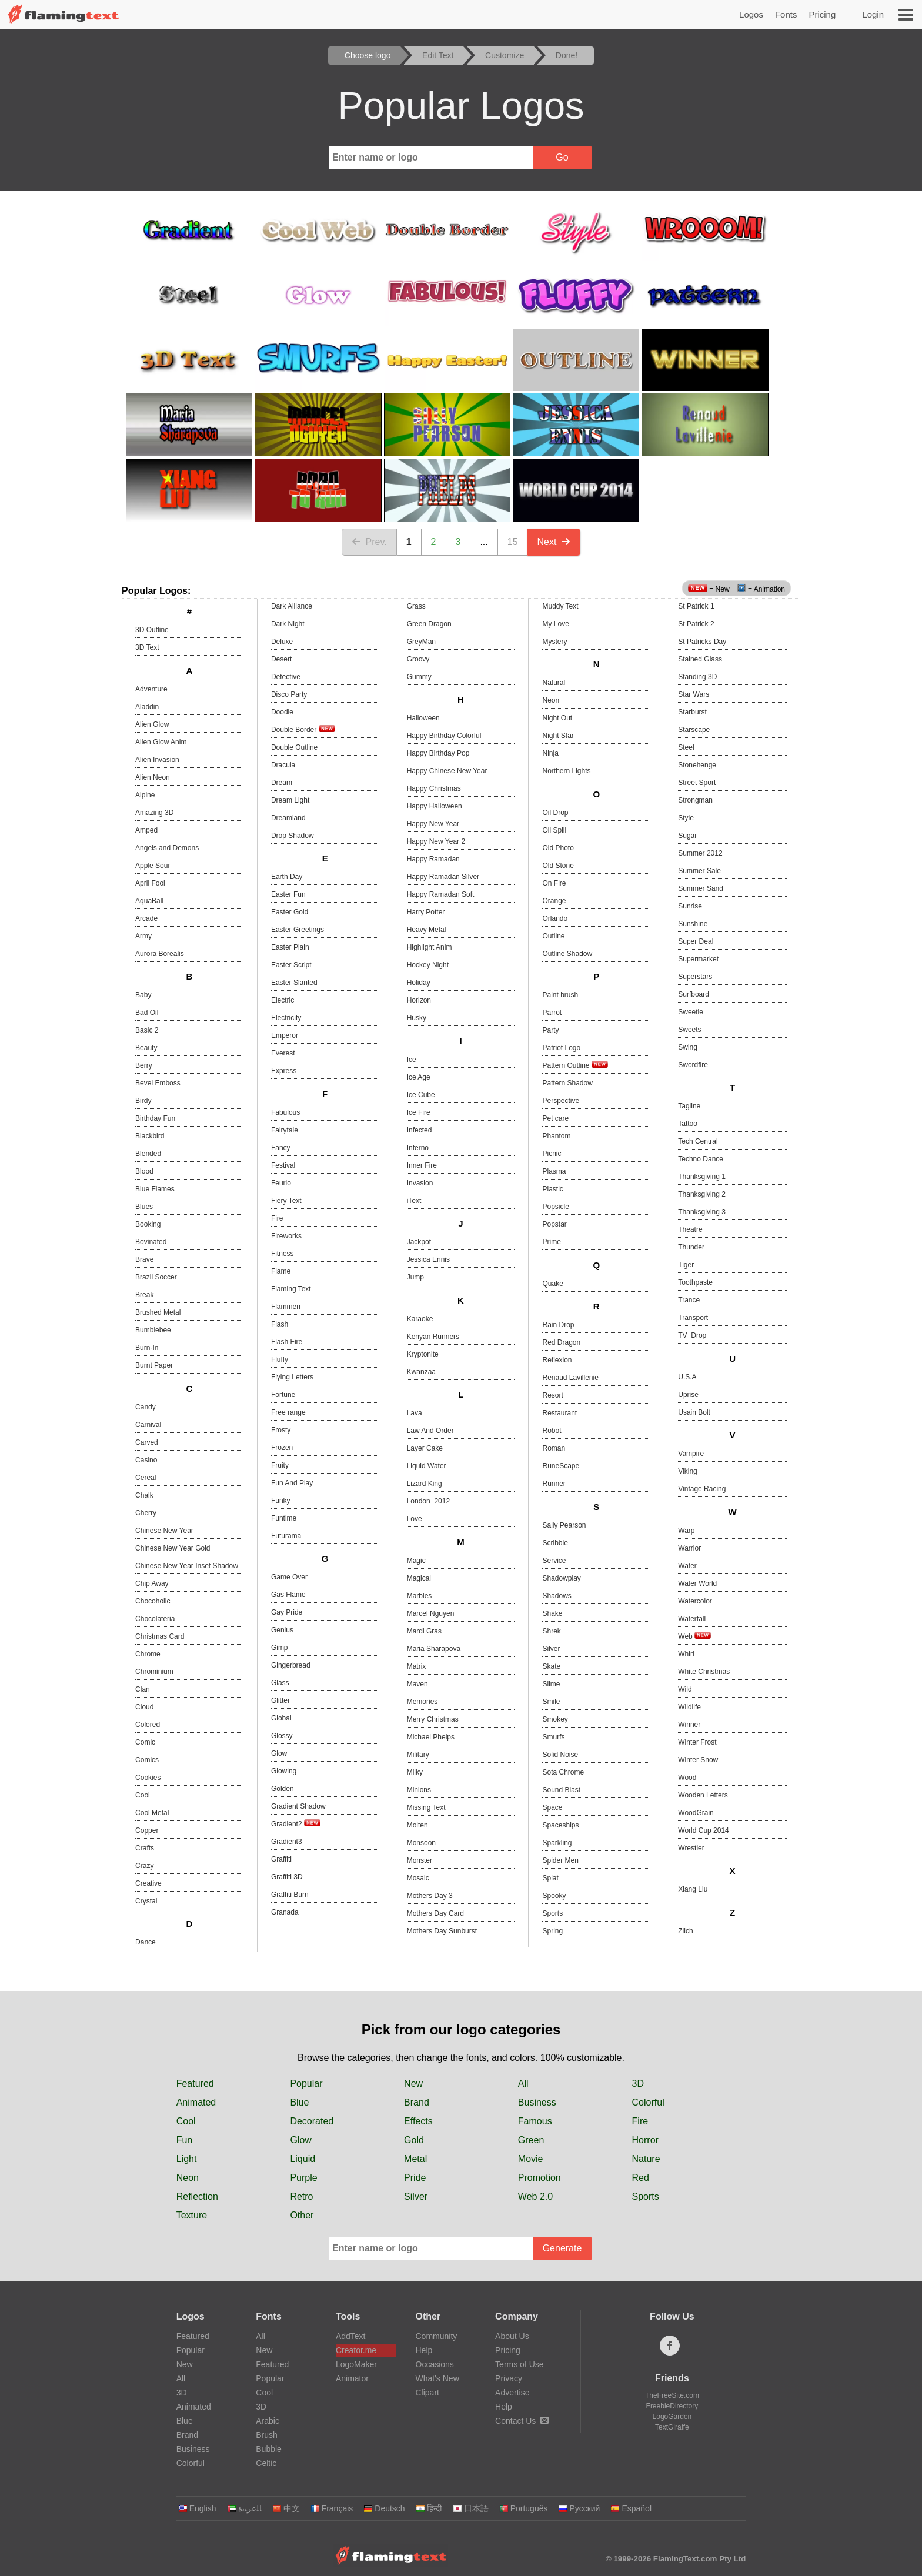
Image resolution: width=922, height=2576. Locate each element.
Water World (697, 1583)
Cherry (145, 1513)
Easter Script (291, 965)
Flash (279, 1324)
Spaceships (560, 1825)
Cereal (145, 1478)
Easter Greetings (297, 930)
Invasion (420, 1183)
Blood (144, 1171)
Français (331, 2508)
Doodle (282, 712)
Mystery (554, 641)
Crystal (146, 1901)
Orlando (554, 918)
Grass (416, 606)
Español (631, 2508)
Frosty (280, 1430)
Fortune (283, 1395)
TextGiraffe (672, 2427)
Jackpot (419, 1242)
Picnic (551, 1154)
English (197, 2508)
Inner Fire (422, 1165)
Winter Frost (697, 1742)
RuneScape (560, 1466)
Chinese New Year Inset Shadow (186, 1566)
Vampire (691, 1453)
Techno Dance (700, 1159)
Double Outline (294, 747)
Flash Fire (286, 1342)
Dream (281, 783)
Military (418, 1754)
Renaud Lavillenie (570, 1378)
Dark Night (288, 624)
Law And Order (430, 1430)
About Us (512, 2336)
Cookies (148, 1777)
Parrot (552, 1012)
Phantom (556, 1136)
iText (414, 1201)
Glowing (283, 1771)
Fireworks (286, 1236)
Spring (552, 1931)
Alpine (145, 795)
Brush (267, 2435)
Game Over (289, 1577)
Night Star (557, 735)
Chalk (144, 1495)
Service (554, 1560)
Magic (416, 1560)
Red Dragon (561, 1342)
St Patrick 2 (696, 624)
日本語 (471, 2508)
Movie (530, 2159)
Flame (280, 1271)
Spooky (554, 1896)
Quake (552, 1283)
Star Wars (693, 694)
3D (638, 2084)
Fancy (280, 1148)
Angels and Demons (167, 848)
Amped (146, 830)
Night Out (557, 718)
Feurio (281, 1183)
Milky (415, 1772)
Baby (143, 995)
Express (283, 1071)
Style (686, 818)
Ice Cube (421, 1095)
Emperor (284, 1035)
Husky (416, 1018)
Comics (147, 1760)
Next (554, 542)
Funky (280, 1500)
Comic (145, 1742)
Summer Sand (700, 888)
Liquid (302, 2159)
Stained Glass (700, 659)
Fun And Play (292, 1483)
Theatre (690, 1229)
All (523, 2084)
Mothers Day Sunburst (442, 1931)
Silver (551, 1649)
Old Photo (557, 848)
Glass (280, 1683)
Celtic (266, 2463)
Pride (415, 2178)
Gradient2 (295, 1823)
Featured (195, 2084)
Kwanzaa (421, 1372)
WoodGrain (695, 1813)
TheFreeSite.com (672, 2395)
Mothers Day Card (435, 1913)
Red (640, 2178)
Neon (550, 700)
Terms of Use (519, 2364)
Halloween (423, 718)
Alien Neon (152, 777)
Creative (148, 1883)
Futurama (286, 1536)
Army (143, 936)
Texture (191, 2215)
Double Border (303, 729)
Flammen (285, 1306)
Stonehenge (697, 765)
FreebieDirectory (672, 2406)
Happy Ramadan (433, 859)
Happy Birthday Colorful (444, 735)
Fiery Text (286, 1201)
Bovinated (150, 1242)
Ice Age (418, 1077)
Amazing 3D (154, 812)
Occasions (435, 2364)
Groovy (418, 659)
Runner (553, 1483)
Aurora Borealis (159, 954)
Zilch (685, 1931)
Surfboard (693, 994)
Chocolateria (155, 1619)
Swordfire (693, 1065)
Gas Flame (288, 1595)
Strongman (695, 800)
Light (186, 2159)
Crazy (144, 1866)
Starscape (694, 730)
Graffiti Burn (290, 1894)
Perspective (560, 1101)
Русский (579, 2508)
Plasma (554, 1171)
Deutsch (384, 2508)
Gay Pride (286, 1612)
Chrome (148, 1654)
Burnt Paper (154, 1365)
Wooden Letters (703, 1795)
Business (537, 2102)
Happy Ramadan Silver (443, 877)
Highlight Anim (429, 947)
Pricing (822, 14)
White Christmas (704, 1672)
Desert (281, 659)
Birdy (143, 1101)
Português (523, 2508)
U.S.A (687, 1377)
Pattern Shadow (567, 1083)
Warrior (689, 1548)
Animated (196, 2102)
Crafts (144, 1848)
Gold (414, 2140)
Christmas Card (159, 1636)
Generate (562, 2248)
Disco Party (289, 694)
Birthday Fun (155, 1118)
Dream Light (290, 800)
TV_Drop (692, 1335)
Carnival (148, 1425)
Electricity (286, 1018)
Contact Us (522, 2420)
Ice (411, 1059)
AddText (351, 2336)
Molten (417, 1825)
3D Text (147, 647)
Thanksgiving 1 (702, 1176)
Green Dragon (429, 624)
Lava (414, 1413)
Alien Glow (152, 724)
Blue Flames (155, 1189)
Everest (283, 1053)
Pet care (555, 1118)
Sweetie (690, 1012)
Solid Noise (560, 1754)
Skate (551, 1666)
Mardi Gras (424, 1631)
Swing (687, 1047)
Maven (417, 1684)
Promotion (539, 2178)
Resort (552, 1395)
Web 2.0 (535, 2196)
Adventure (151, 689)
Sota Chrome (563, 1772)
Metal (415, 2159)
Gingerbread (290, 1665)
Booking (148, 1224)
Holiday (418, 982)
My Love (555, 624)
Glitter (280, 1700)
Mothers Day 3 (430, 1896)
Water (687, 1566)
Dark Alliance (291, 606)
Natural (553, 683)
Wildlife (689, 1707)
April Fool (150, 883)
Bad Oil (146, 1012)
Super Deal (695, 941)
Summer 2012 (700, 853)
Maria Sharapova (433, 1649)
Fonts (786, 14)
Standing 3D (697, 677)
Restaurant (559, 1413)
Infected (419, 1130)
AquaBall (149, 901)
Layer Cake (425, 1448)
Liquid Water (426, 1466)
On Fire (554, 883)
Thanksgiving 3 (702, 1212)
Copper (146, 1830)
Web (694, 1636)
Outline (553, 936)
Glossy (282, 1736)
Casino (146, 1460)
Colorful (648, 2102)
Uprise (688, 1395)
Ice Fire (418, 1112)
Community (436, 2336)
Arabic (267, 2420)
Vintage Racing (702, 1489)
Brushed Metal (158, 1312)
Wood (687, 1777)
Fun (184, 2140)
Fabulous (285, 1112)
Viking (687, 1471)
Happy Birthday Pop (438, 753)
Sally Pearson (564, 1525)
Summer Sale (699, 871)
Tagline (689, 1106)
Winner (689, 1724)
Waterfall (692, 1619)
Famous (535, 2121)
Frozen (282, 1448)
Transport (693, 1318)
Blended (148, 1154)
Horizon (419, 1000)
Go (562, 157)
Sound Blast (561, 1790)
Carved (146, 1442)
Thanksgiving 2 (702, 1194)
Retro (301, 2196)
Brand (416, 2102)
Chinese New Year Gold (172, 1548)
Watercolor (695, 1601)
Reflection (197, 2196)
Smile (551, 1702)
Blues (144, 1206)
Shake (552, 1613)
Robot (551, 1430)
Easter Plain (290, 947)
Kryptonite (423, 1354)
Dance (145, 1942)
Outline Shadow (567, 954)
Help (424, 2350)
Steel (686, 747)
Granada (285, 1912)
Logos (751, 14)
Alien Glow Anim (160, 742)
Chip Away (151, 1583)
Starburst (692, 712)
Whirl (686, 1654)
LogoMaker (356, 2364)
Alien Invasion (157, 760)
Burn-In (146, 1348)
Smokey (554, 1719)
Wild (685, 1689)
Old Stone (557, 865)
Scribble (554, 1543)
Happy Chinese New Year (447, 771)
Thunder (691, 1247)
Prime (551, 1242)
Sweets (689, 1029)
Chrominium (154, 1672)
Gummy (419, 677)
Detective (285, 677)
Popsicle (555, 1206)
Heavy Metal (426, 930)
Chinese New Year (164, 1530)
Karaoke (420, 1319)
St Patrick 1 (696, 606)
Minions (419, 1790)
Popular (306, 2084)
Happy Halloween (434, 806)
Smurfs (553, 1737)
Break (144, 1295)
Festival (283, 1165)
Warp (686, 1530)
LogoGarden (672, 2417)
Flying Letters (292, 1377)
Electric (282, 1000)
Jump (415, 1277)
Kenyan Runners (433, 1336)
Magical (419, 1578)
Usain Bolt (694, 1412)
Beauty (146, 1048)
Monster (419, 1860)
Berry (143, 1065)
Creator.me (356, 2350)
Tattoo (687, 1124)
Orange (554, 901)
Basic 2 (146, 1030)
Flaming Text (291, 1289)
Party (550, 1030)
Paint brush (560, 995)
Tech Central (697, 1141)
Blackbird (149, 1136)
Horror (645, 2140)
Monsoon (421, 1843)
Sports (552, 1913)
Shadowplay (561, 1578)
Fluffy (279, 1359)
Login (873, 14)
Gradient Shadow (298, 1806)
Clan (142, 1689)
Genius (282, 1630)
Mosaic (418, 1878)
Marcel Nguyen (431, 1613)
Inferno (418, 1148)
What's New (437, 2378)
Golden (282, 1789)
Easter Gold (289, 912)
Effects (418, 2121)
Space (552, 1807)
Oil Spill (554, 830)
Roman (553, 1448)
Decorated (311, 2121)
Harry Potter (426, 912)
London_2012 (428, 1501)
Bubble (269, 2449)
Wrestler (691, 1848)
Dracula (283, 765)
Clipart (427, 2392)
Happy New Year (433, 824)
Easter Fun (288, 894)
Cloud (144, 1707)
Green (531, 2140)
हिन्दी (429, 2508)
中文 (286, 2508)
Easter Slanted (294, 982)
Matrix (416, 1666)
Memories (422, 1702)
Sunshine (692, 924)
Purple (303, 2178)
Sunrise (690, 906)
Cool (142, 1795)
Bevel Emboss (158, 1083)
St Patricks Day (702, 641)
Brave (144, 1259)
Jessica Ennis (428, 1259)
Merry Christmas (433, 1719)
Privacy (508, 2378)
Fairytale (284, 1130)
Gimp (279, 1647)
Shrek (551, 1631)
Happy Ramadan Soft (441, 894)
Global (281, 1718)
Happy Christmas (434, 788)
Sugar (687, 835)
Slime (551, 1684)
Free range (288, 1412)
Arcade (146, 918)
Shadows (556, 1596)
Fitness (282, 1253)
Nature (646, 2159)
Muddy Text (560, 606)
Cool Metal (152, 1813)
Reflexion (557, 1360)
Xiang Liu (692, 1889)
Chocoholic (152, 1601)
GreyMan (421, 641)
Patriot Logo (561, 1048)
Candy (145, 1407)
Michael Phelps (431, 1737)
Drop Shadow (292, 835)
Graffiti (281, 1859)
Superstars (695, 977)
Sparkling (557, 1843)
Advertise (512, 2392)
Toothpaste (695, 1282)
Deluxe (282, 641)
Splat (550, 1878)
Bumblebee (153, 1330)
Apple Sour (152, 865)
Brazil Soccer (156, 1277)
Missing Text (426, 1807)
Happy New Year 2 (436, 841)
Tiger (686, 1265)
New (413, 2084)
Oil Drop (555, 812)
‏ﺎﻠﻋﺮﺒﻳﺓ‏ (244, 2508)
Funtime (283, 1518)
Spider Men (560, 1860)
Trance (689, 1300)
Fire (277, 1218)
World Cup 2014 (703, 1830)
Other (301, 2215)
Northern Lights (566, 771)
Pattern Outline (575, 1065)
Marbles (419, 1596)
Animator (352, 2378)
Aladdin (147, 707)
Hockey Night (428, 965)
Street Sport (697, 783)
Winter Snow (698, 1760)
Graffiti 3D (287, 1877)
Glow (279, 1753)
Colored (147, 1724)
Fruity (280, 1465)
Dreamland (288, 818)
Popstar (554, 1224)
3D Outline (152, 630)
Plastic (552, 1189)
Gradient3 (286, 1841)
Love (414, 1519)
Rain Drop (558, 1325)
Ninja (550, 753)
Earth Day (286, 877)
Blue (299, 2102)
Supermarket (698, 959)
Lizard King (424, 1483)
